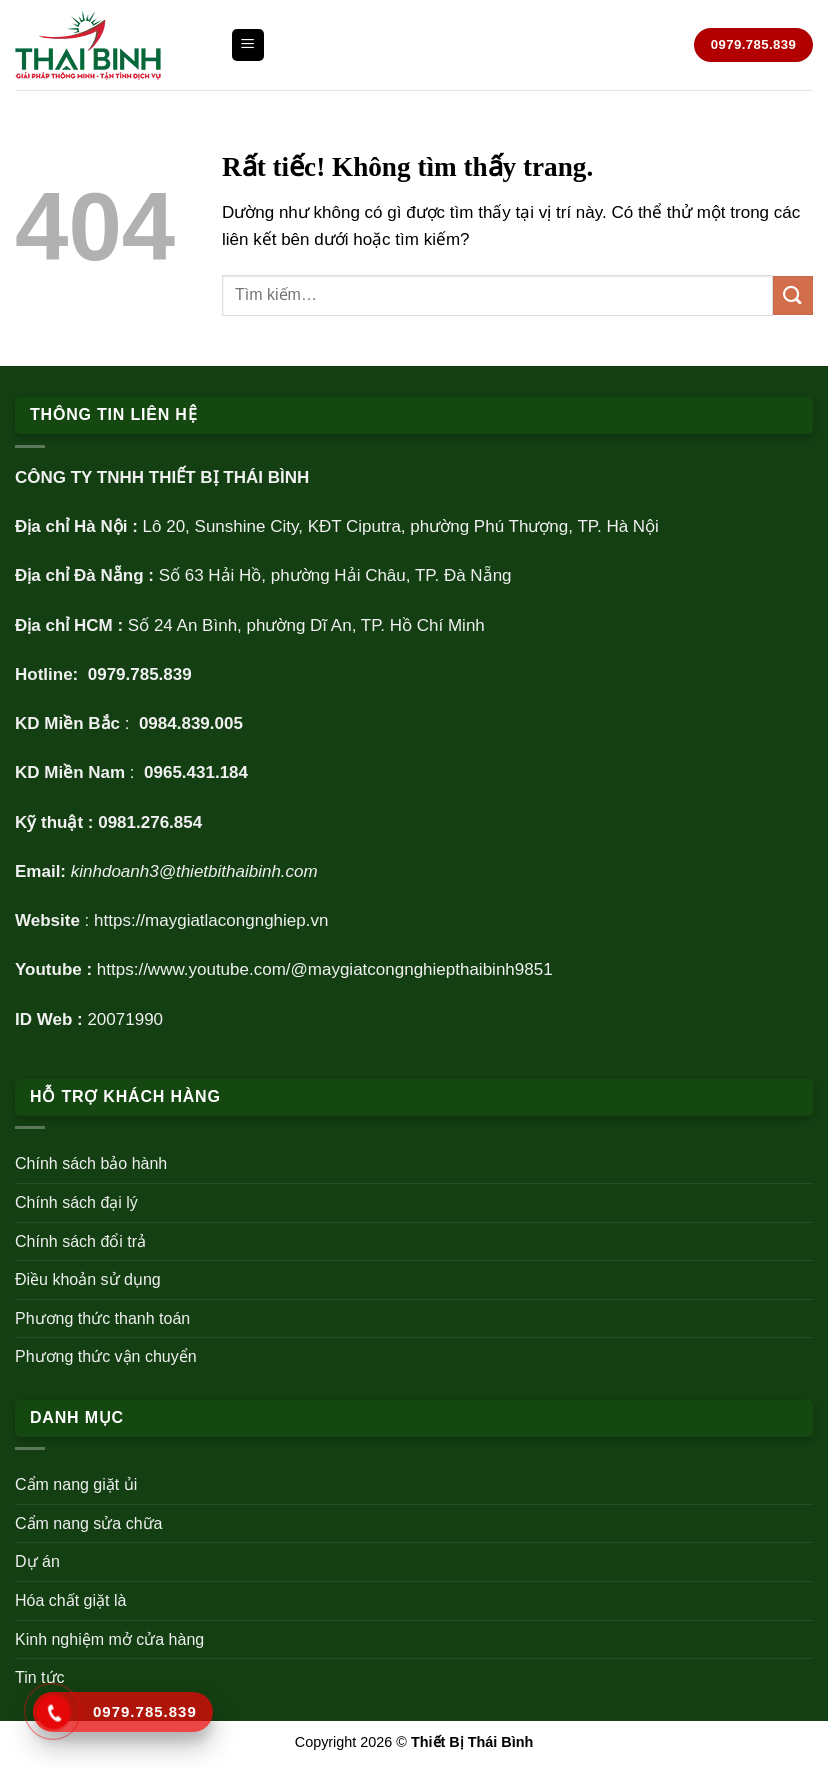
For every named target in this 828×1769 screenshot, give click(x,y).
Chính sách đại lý (76, 1202)
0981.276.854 (150, 822)
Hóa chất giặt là (70, 1600)
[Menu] (248, 45)
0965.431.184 (196, 772)
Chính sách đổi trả (80, 1241)
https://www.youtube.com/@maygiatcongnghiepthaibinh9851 (325, 969)
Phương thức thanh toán (102, 1318)
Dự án (37, 1561)
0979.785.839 (140, 674)
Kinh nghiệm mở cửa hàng (109, 1639)
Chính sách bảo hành (91, 1163)
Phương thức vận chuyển (106, 1356)
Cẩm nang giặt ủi (76, 1484)
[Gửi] (793, 295)
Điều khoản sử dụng (88, 1279)
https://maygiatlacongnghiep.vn (211, 920)
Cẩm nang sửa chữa (89, 1523)
